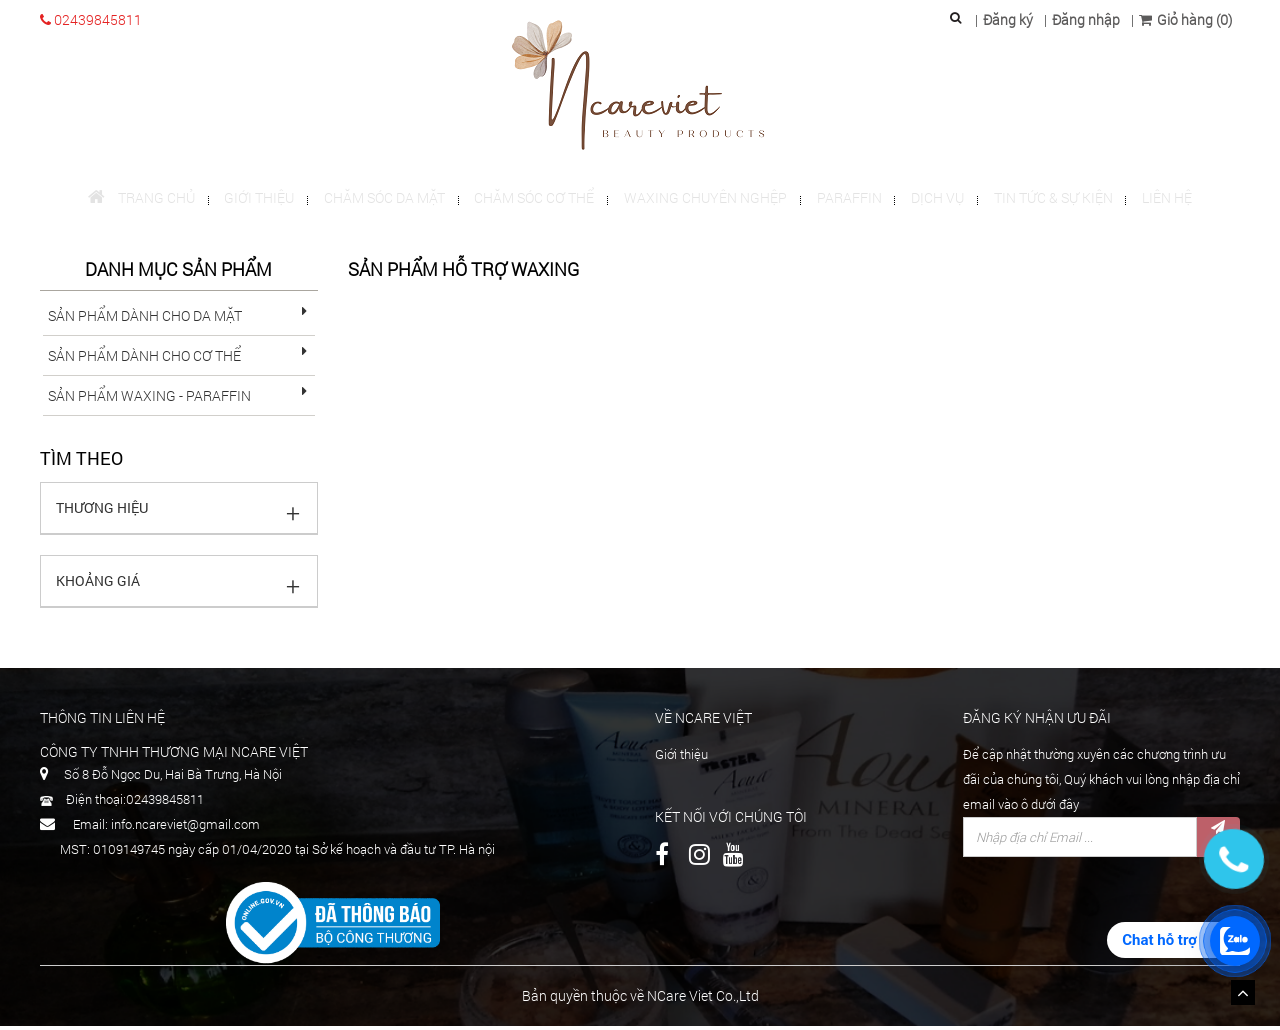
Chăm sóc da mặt (391, 199)
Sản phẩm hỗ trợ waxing (463, 274)
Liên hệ (1153, 199)
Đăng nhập (1086, 19)
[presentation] (1115, 910)
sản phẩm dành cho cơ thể (144, 359)
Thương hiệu (102, 511)
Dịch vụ (930, 199)
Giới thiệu (270, 199)
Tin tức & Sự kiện (1042, 199)
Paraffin (845, 199)
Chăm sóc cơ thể (538, 199)
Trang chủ (155, 199)
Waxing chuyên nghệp (705, 199)
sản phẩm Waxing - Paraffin (149, 399)
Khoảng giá (98, 584)
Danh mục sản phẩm (178, 274)
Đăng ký (1008, 19)
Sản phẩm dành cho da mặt (145, 319)
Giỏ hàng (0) (1185, 19)
